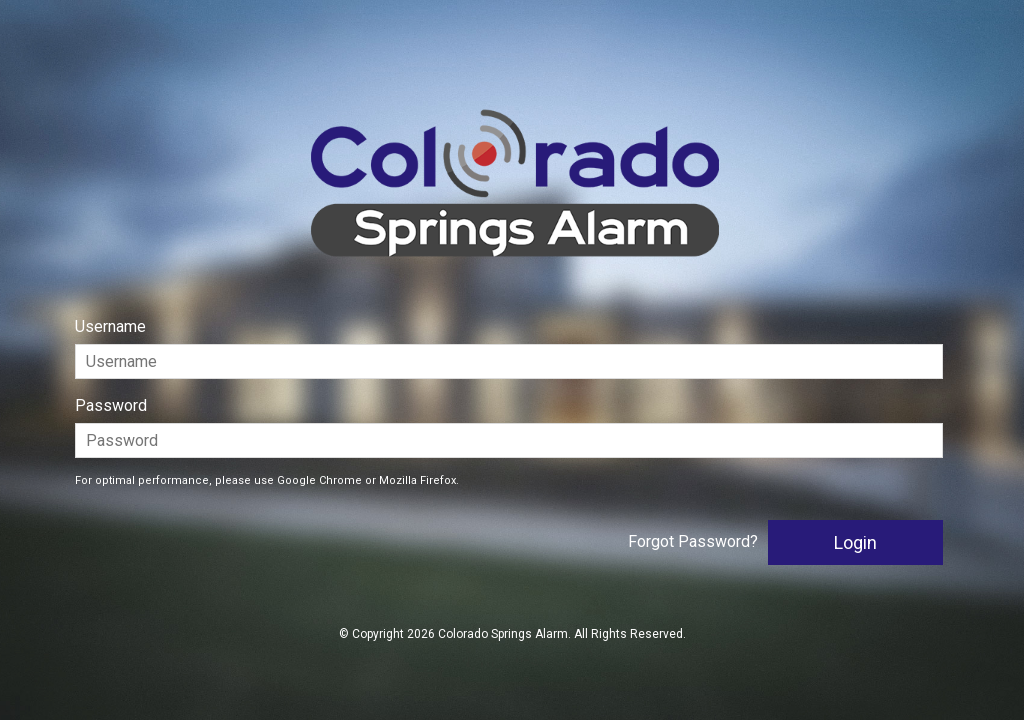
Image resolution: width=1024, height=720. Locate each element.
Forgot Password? (693, 541)
